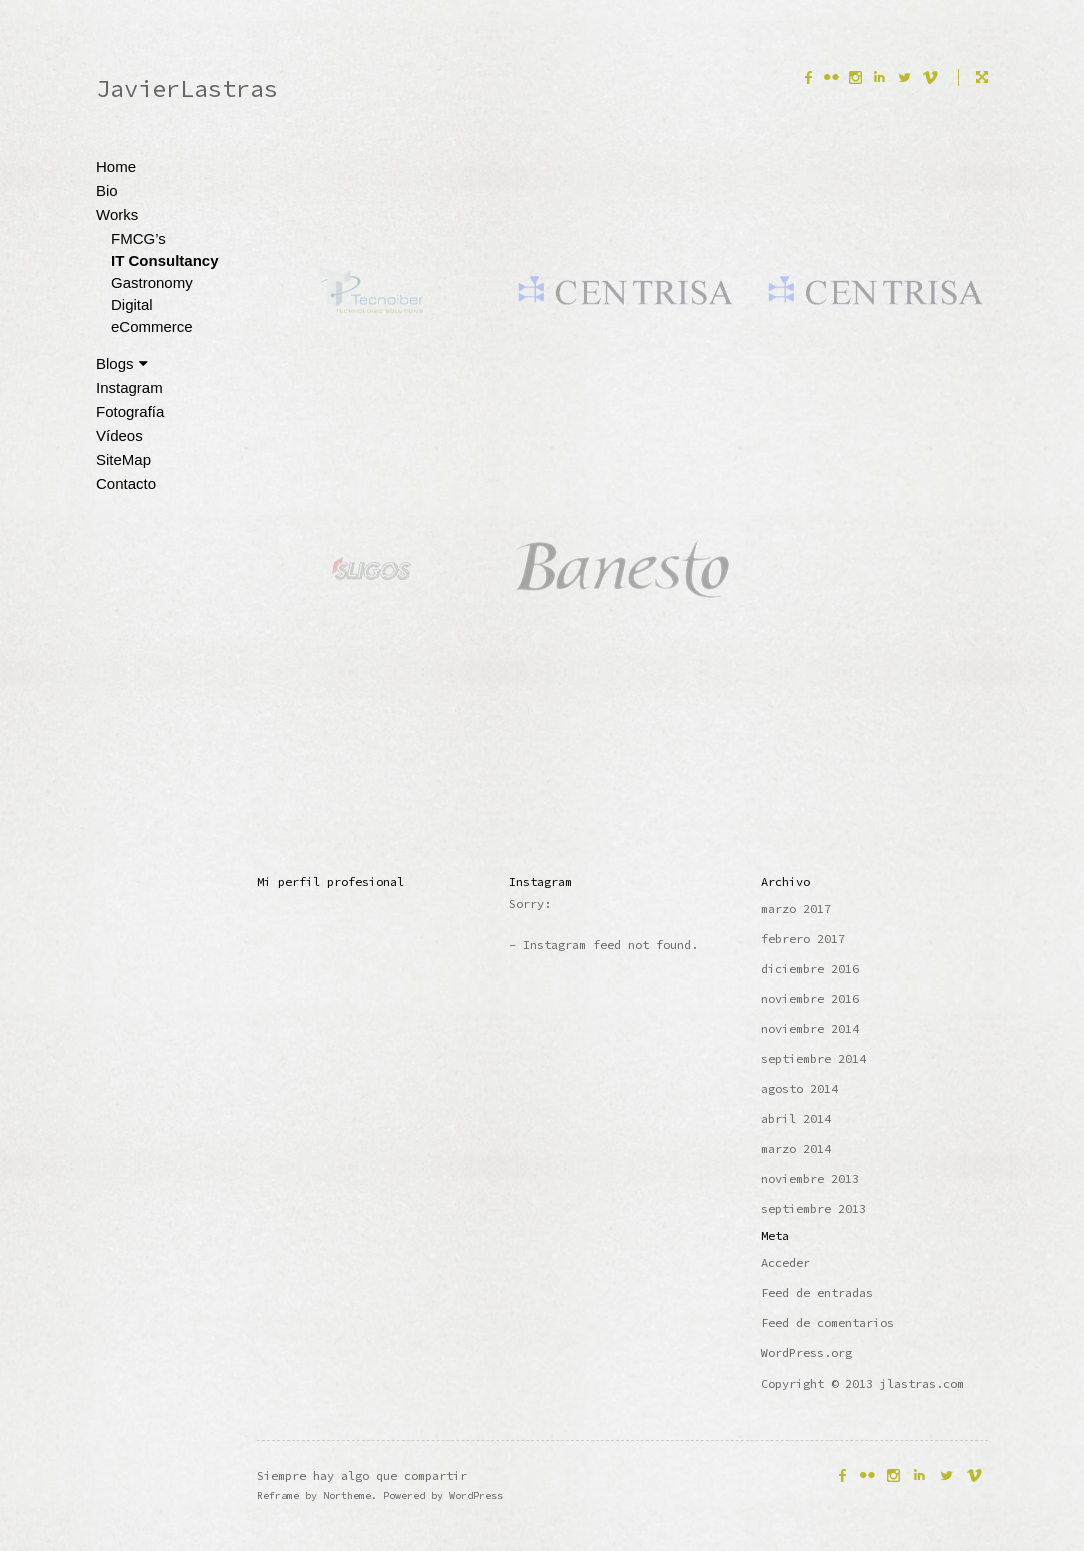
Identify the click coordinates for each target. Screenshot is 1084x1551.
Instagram (129, 387)
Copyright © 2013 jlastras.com (862, 1383)
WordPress (476, 1495)
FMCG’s (138, 238)
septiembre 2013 (813, 1208)
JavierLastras (187, 88)
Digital (132, 304)
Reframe (278, 1495)
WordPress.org (806, 1352)
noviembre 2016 (810, 998)
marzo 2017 (796, 908)
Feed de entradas (817, 1292)
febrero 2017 (803, 938)
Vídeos (119, 435)
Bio (107, 190)
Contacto (126, 483)
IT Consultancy (165, 260)
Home (116, 166)
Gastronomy (152, 282)
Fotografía (130, 411)
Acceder (785, 1262)
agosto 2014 (799, 1088)
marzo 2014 (796, 1148)
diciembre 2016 (810, 968)
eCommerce (152, 326)
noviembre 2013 (810, 1178)
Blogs (122, 363)
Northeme (347, 1495)
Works (117, 214)
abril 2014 (796, 1118)
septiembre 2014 (813, 1058)
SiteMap (123, 459)
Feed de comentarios (827, 1322)
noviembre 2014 (810, 1028)
